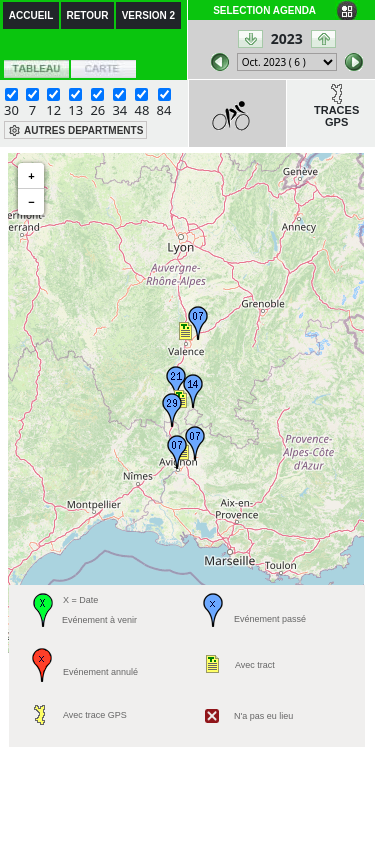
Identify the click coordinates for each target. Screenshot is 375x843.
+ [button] (31, 176)
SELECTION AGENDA (264, 10)
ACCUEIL (31, 15)
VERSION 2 (148, 15)
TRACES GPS (336, 116)
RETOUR (87, 15)
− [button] (31, 202)
